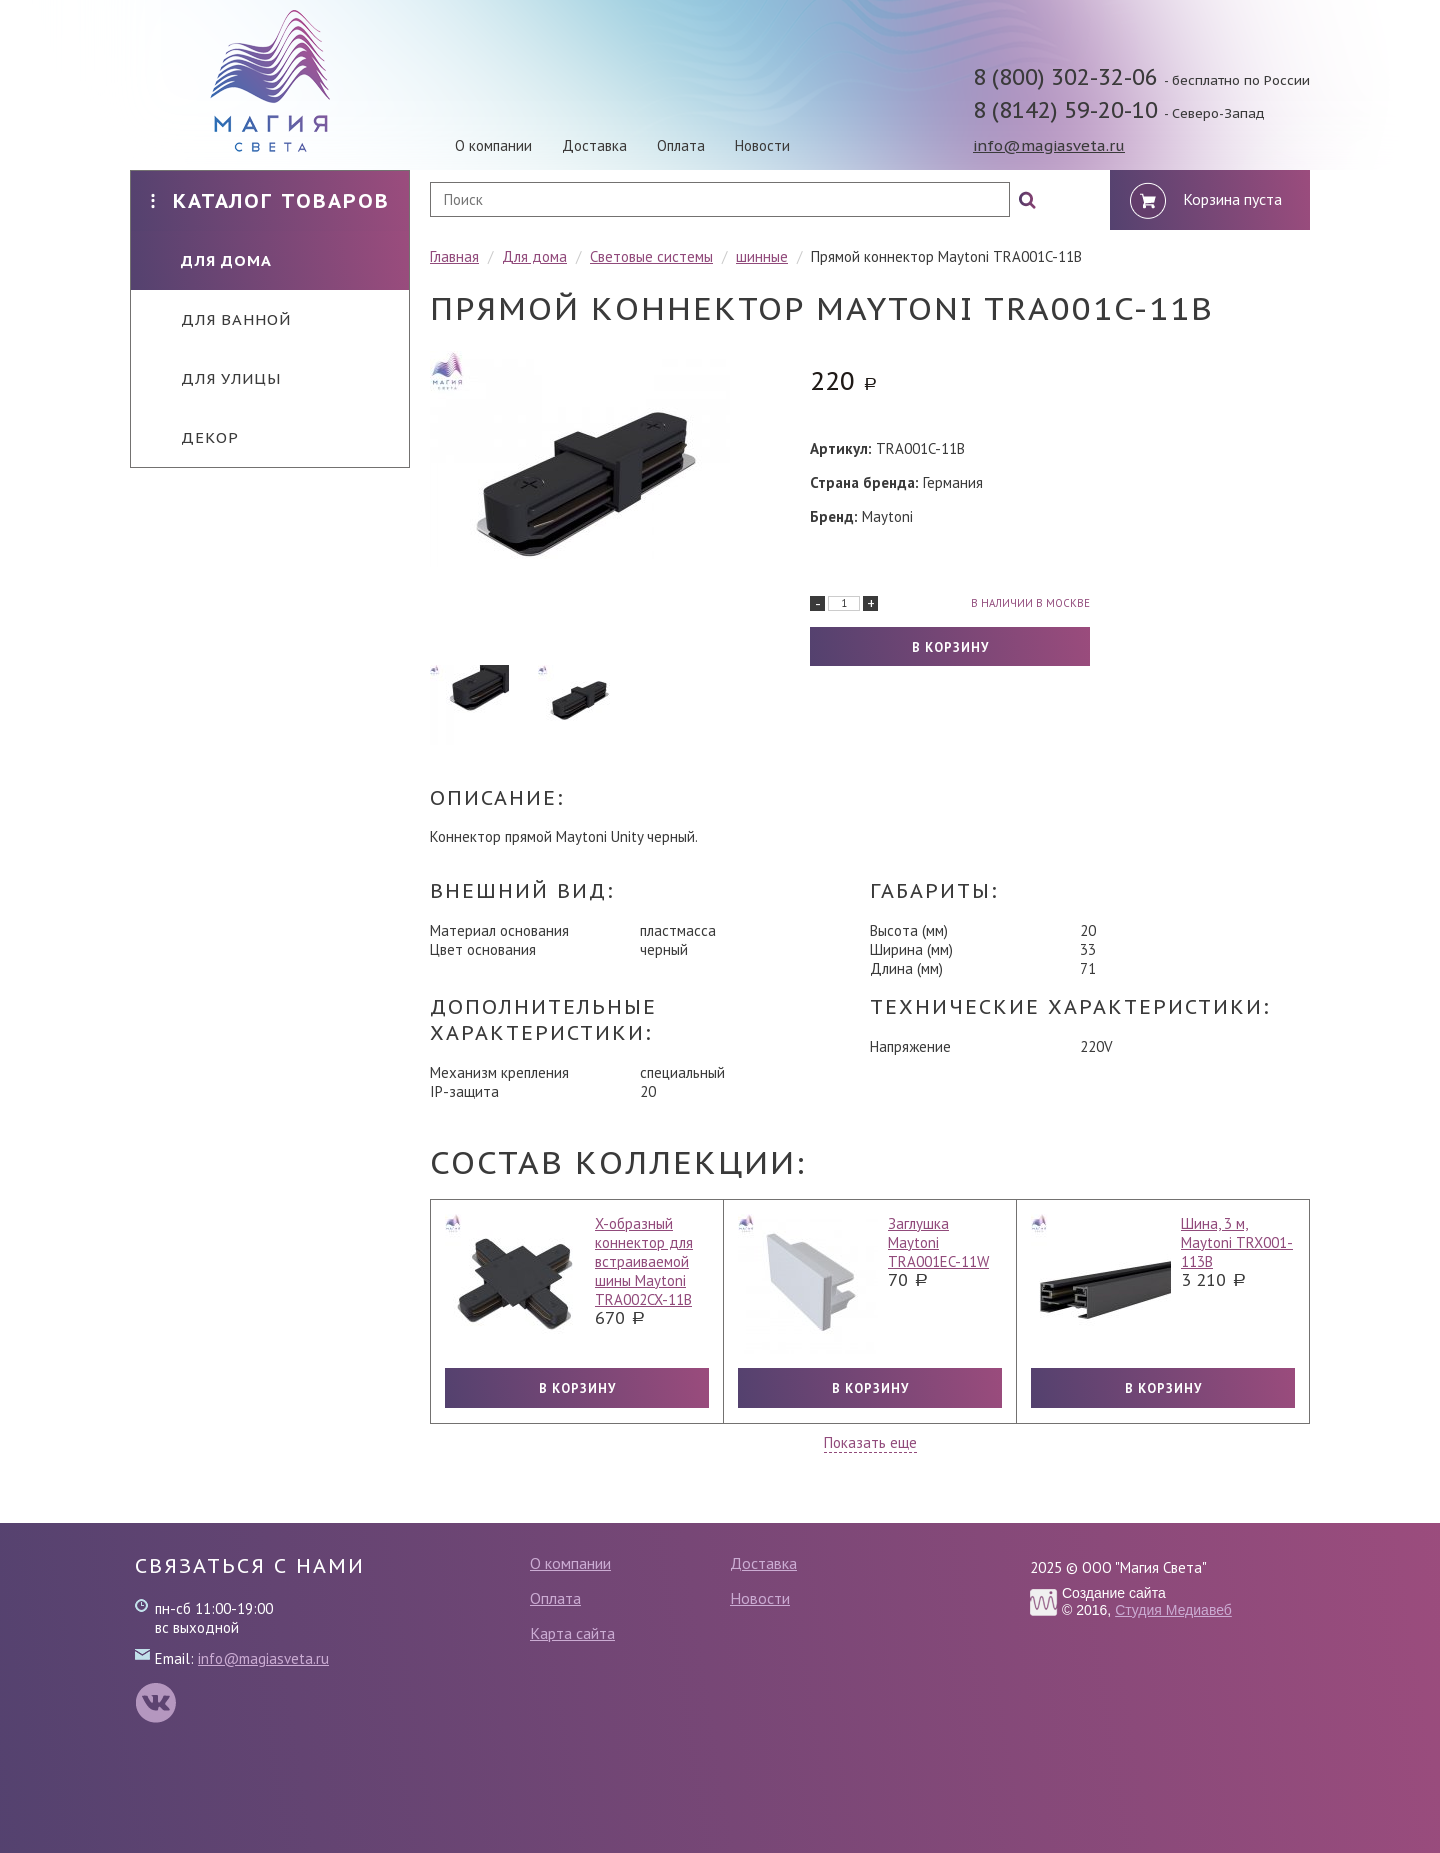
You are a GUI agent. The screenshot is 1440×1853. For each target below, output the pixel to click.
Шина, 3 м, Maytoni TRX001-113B (1237, 1242)
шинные (762, 256)
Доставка (594, 145)
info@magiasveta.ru (1049, 145)
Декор (195, 437)
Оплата (681, 145)
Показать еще (870, 1442)
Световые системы (651, 256)
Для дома (211, 260)
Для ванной (221, 319)
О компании (493, 145)
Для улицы (216, 378)
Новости (762, 145)
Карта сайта (572, 1633)
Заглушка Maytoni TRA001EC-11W (938, 1242)
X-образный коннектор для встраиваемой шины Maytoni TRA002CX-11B (644, 1261)
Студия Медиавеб (1173, 1610)
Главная (454, 256)
